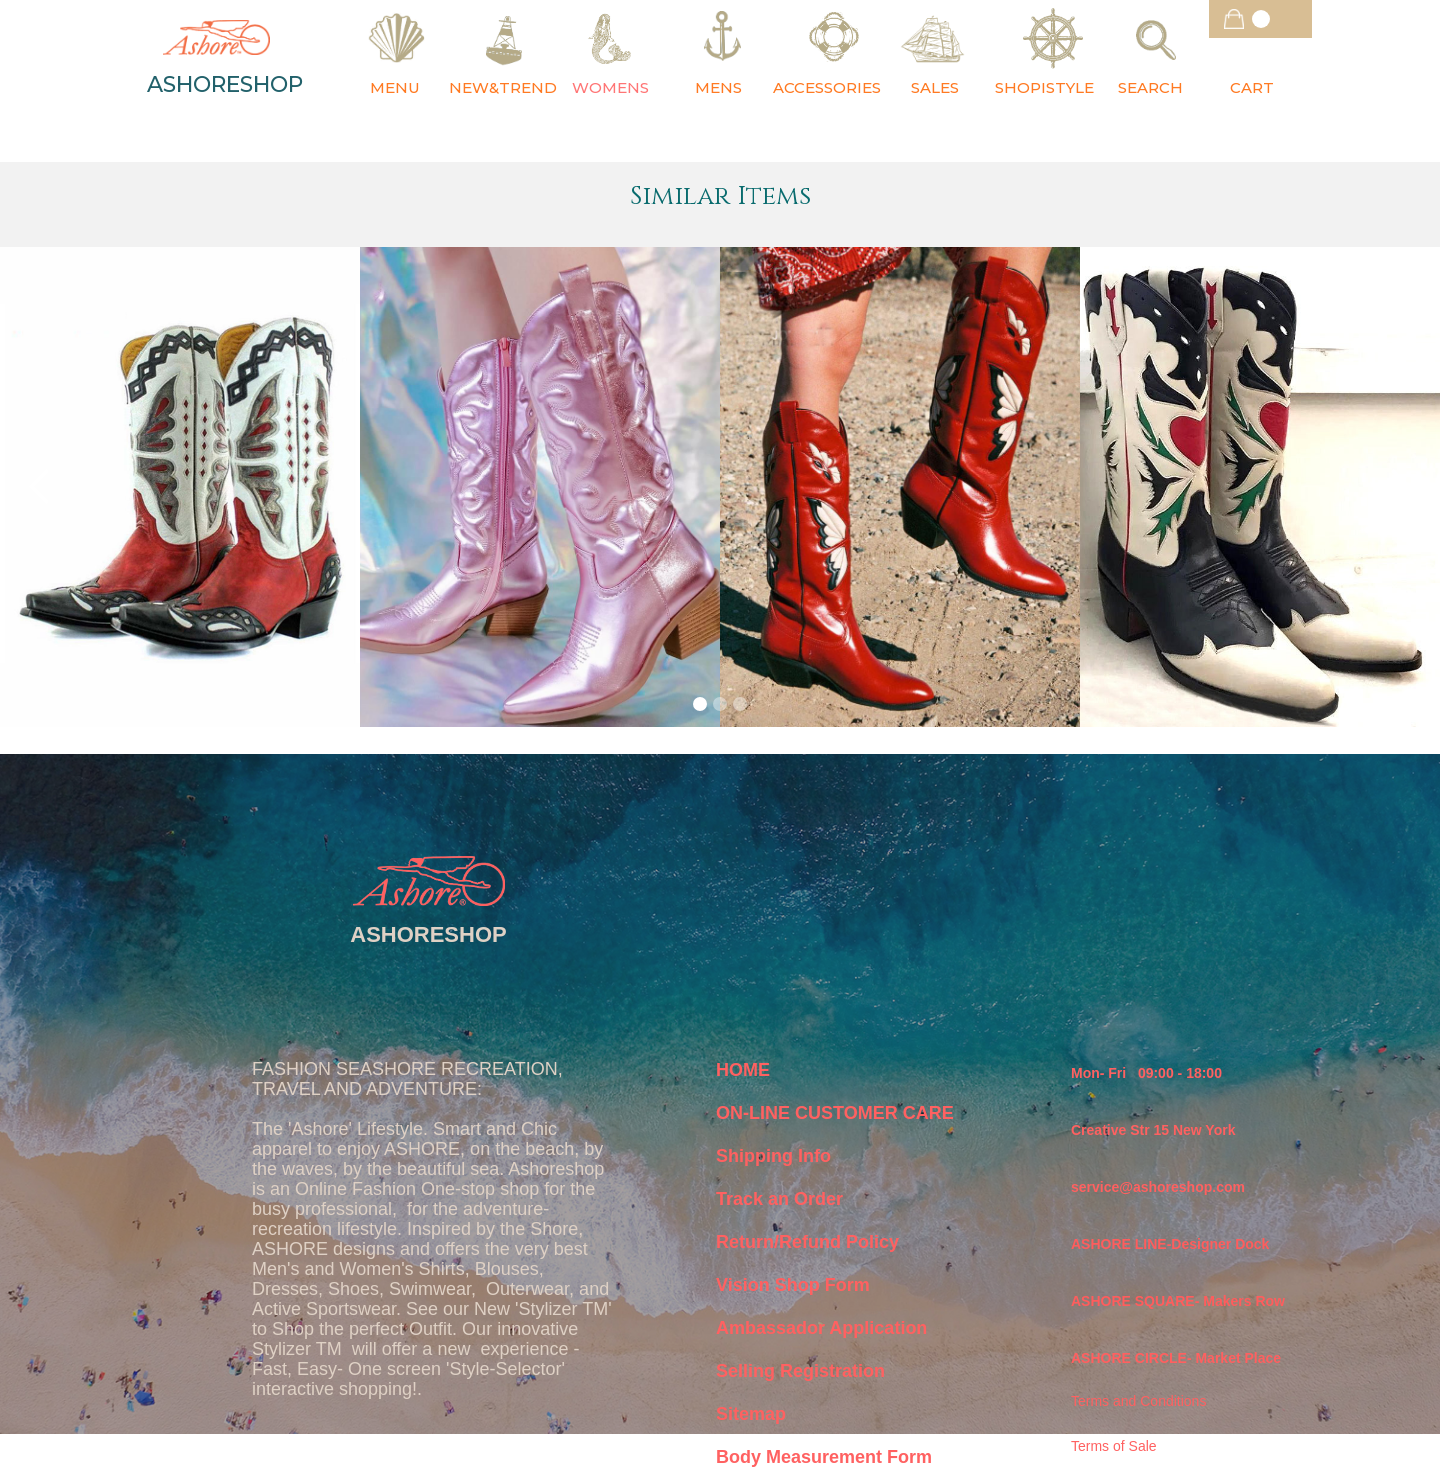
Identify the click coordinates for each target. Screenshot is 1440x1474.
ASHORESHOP (225, 85)
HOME (743, 1070)
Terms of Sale (1114, 1446)
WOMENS (610, 87)
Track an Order (779, 1199)
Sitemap (751, 1414)
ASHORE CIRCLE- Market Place (1176, 1358)
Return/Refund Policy (807, 1242)
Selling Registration (800, 1371)
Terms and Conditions (1138, 1401)
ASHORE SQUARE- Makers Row (1178, 1301)
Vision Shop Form (793, 1285)
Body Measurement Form (824, 1457)
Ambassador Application (821, 1328)
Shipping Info (773, 1156)
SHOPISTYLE (1044, 87)
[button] (1260, 19)
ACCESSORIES (827, 87)
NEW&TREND (503, 87)
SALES (935, 87)
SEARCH (1150, 87)
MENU (395, 87)
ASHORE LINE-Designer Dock (1170, 1244)
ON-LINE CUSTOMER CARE (835, 1113)
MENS (718, 87)
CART (1252, 87)
